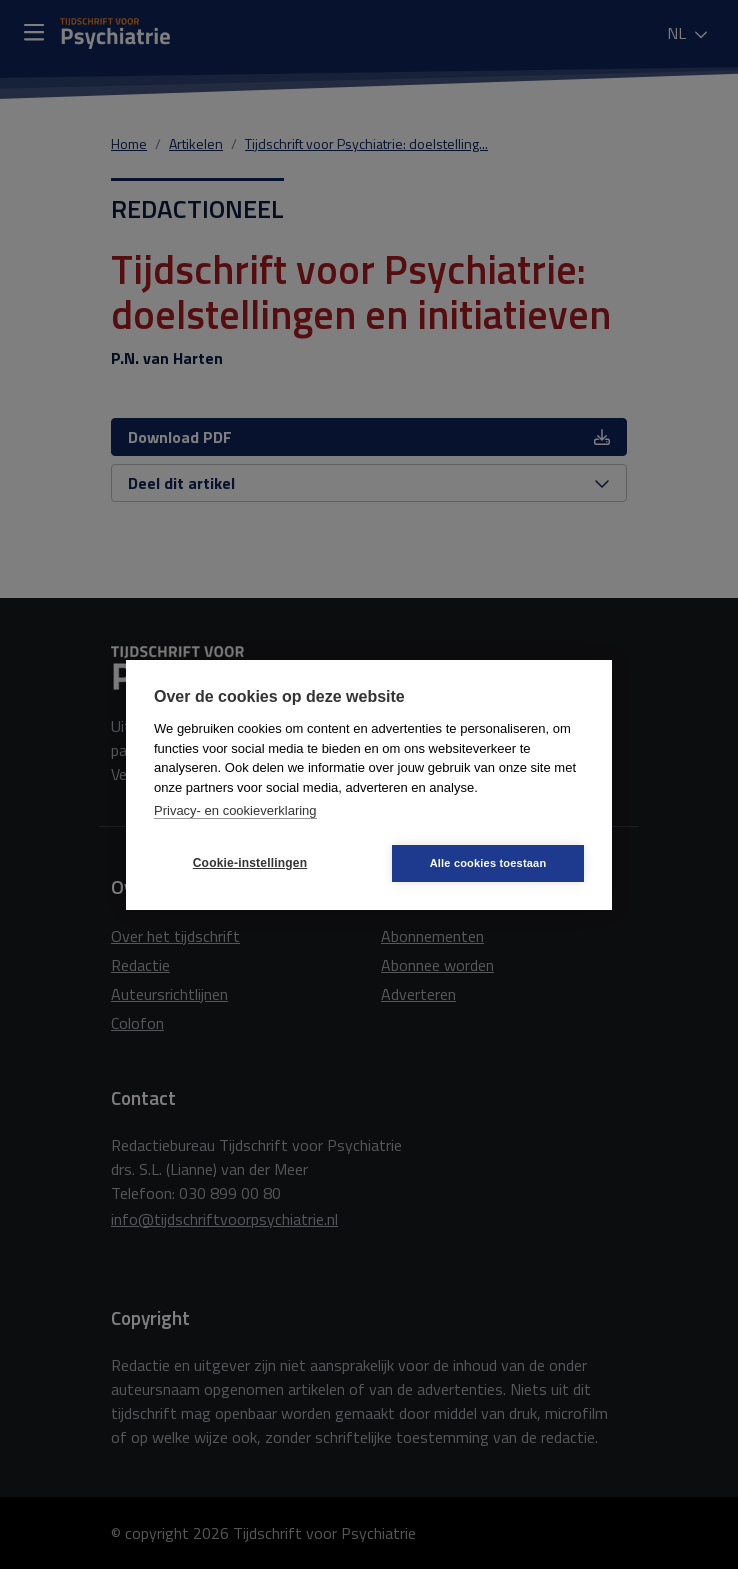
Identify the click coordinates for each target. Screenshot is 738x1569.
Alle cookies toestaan (488, 863)
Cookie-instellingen (250, 863)
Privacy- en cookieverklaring (235, 810)
